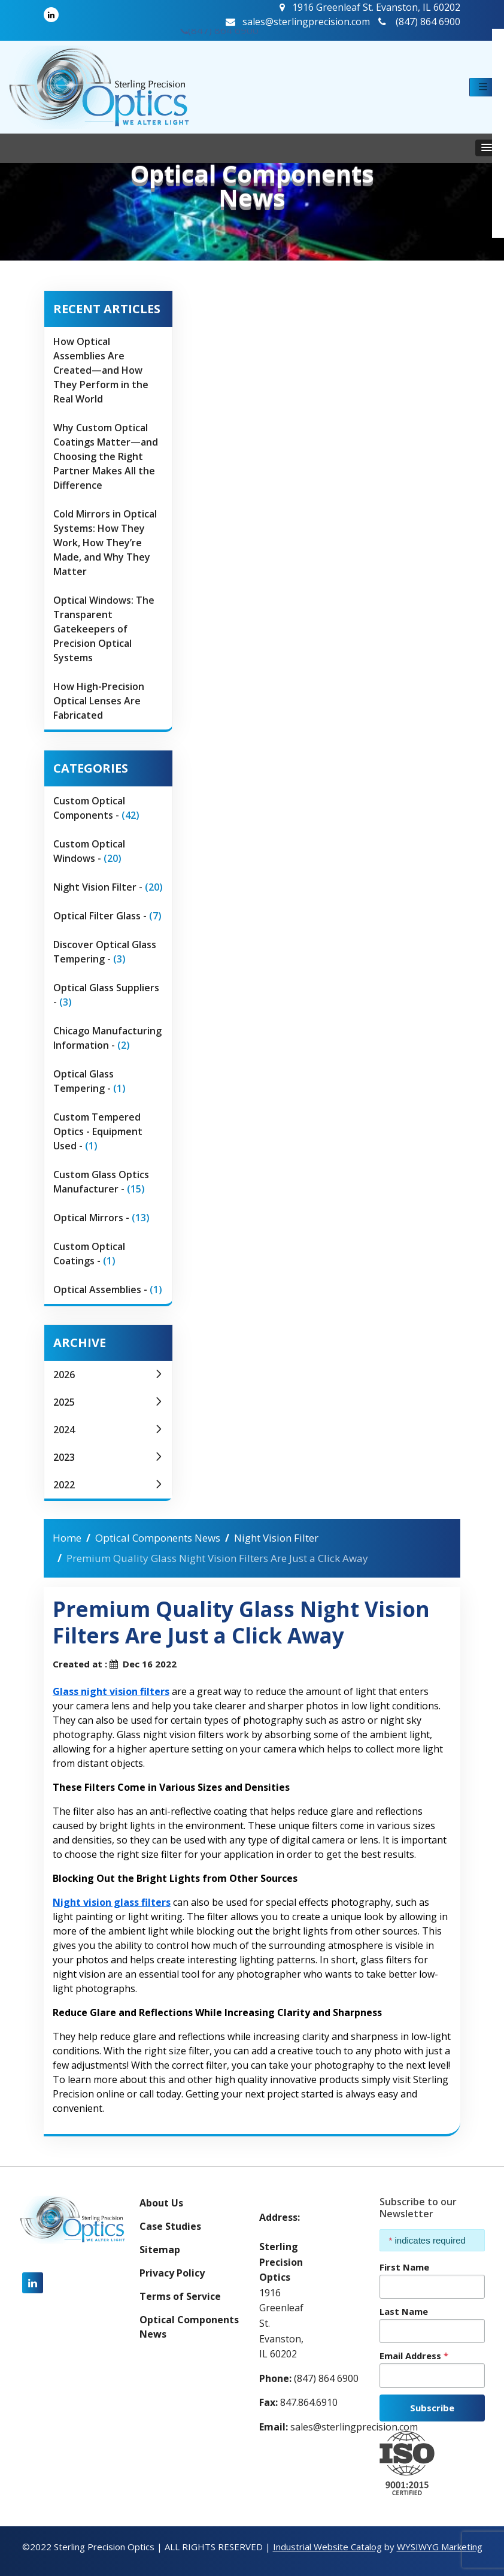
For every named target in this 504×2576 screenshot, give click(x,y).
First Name (404, 2267)
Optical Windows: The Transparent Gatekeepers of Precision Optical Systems (103, 629)
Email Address (413, 2356)
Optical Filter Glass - (107, 915)
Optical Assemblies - (107, 1289)
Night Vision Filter (276, 1538)
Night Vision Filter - (108, 887)
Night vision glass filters (112, 1902)
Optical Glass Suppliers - (106, 995)
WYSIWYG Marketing (439, 2547)
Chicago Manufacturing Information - (107, 1038)
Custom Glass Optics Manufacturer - (101, 1181)
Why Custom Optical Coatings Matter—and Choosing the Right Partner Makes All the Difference (105, 456)
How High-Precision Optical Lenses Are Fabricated (98, 701)
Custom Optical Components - (96, 808)
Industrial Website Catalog (327, 2547)
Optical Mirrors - (101, 1217)
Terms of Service (180, 2296)
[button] (483, 87)
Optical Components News (157, 1538)
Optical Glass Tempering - (89, 1081)
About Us (161, 2202)
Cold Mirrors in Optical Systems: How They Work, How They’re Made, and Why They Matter (105, 542)
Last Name (403, 2311)
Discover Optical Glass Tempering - (104, 951)
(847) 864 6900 (219, 30)
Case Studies (170, 2226)
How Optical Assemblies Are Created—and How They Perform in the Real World (100, 370)
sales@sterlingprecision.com (298, 21)
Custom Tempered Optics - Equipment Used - (97, 1131)
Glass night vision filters (111, 1691)
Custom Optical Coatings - (89, 1253)
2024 (108, 1429)
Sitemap (159, 2249)
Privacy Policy (172, 2273)
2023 (108, 1457)
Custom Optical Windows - (89, 851)
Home (67, 1538)
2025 (108, 1402)
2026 (108, 1374)
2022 (108, 1484)
